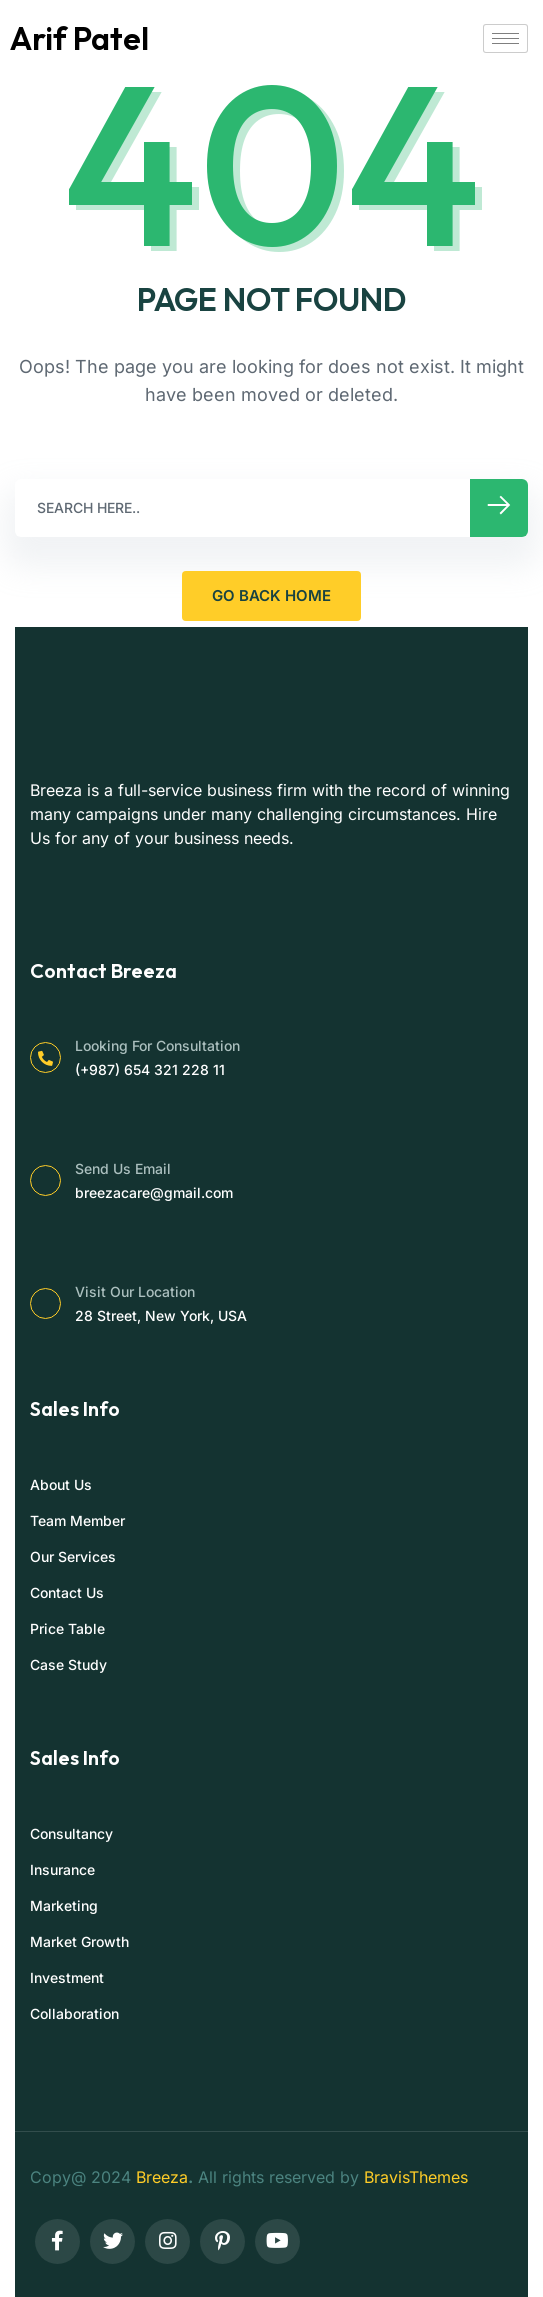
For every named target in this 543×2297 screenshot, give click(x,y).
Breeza (162, 2177)
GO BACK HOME (271, 595)
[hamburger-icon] (505, 38)
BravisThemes (416, 2177)
